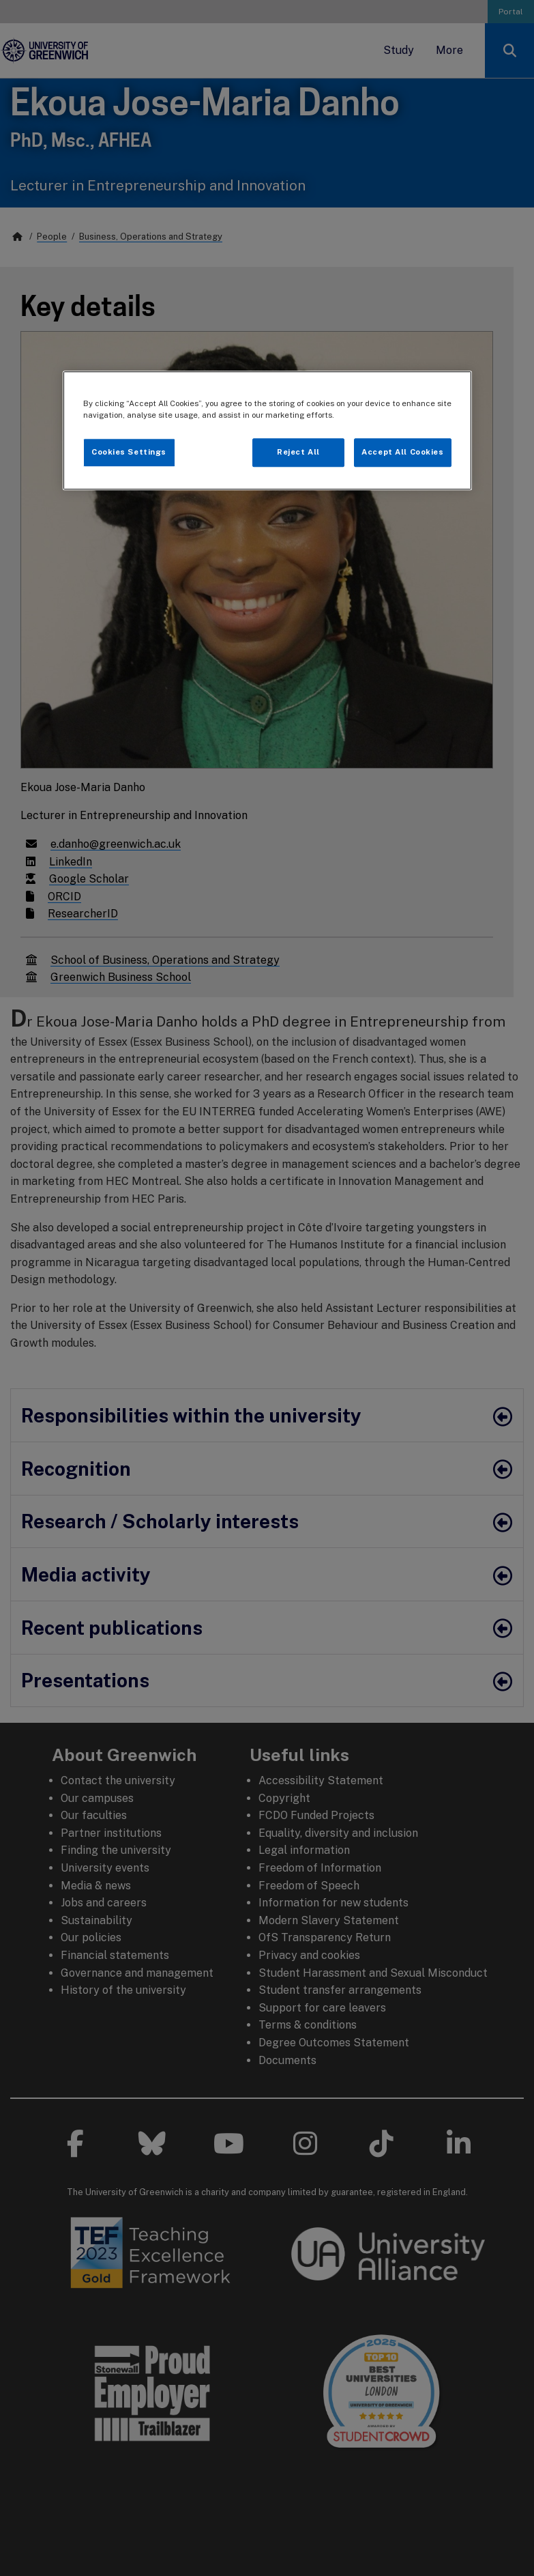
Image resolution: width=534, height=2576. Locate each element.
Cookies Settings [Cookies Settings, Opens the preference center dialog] (128, 452)
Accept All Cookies (402, 452)
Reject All (298, 452)
